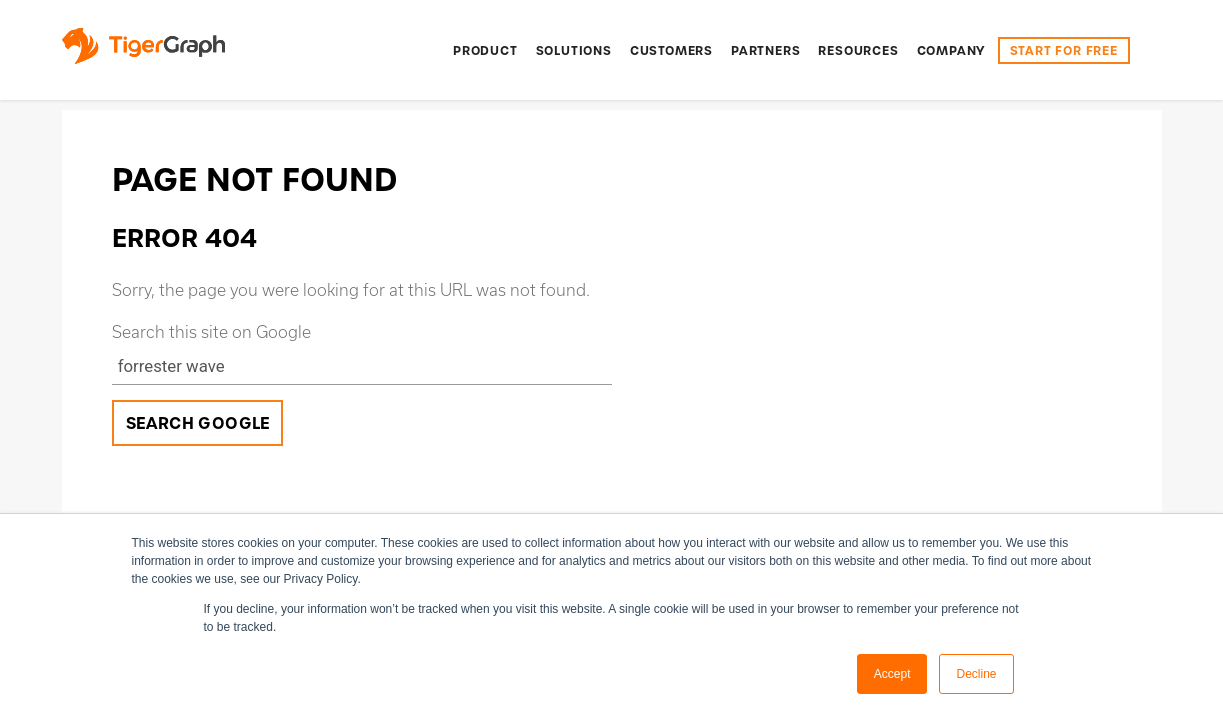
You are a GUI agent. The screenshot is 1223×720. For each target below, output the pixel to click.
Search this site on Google (211, 331)
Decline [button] (976, 674)
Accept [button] (892, 674)
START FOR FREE (1064, 50)
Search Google (198, 423)
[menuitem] (485, 50)
